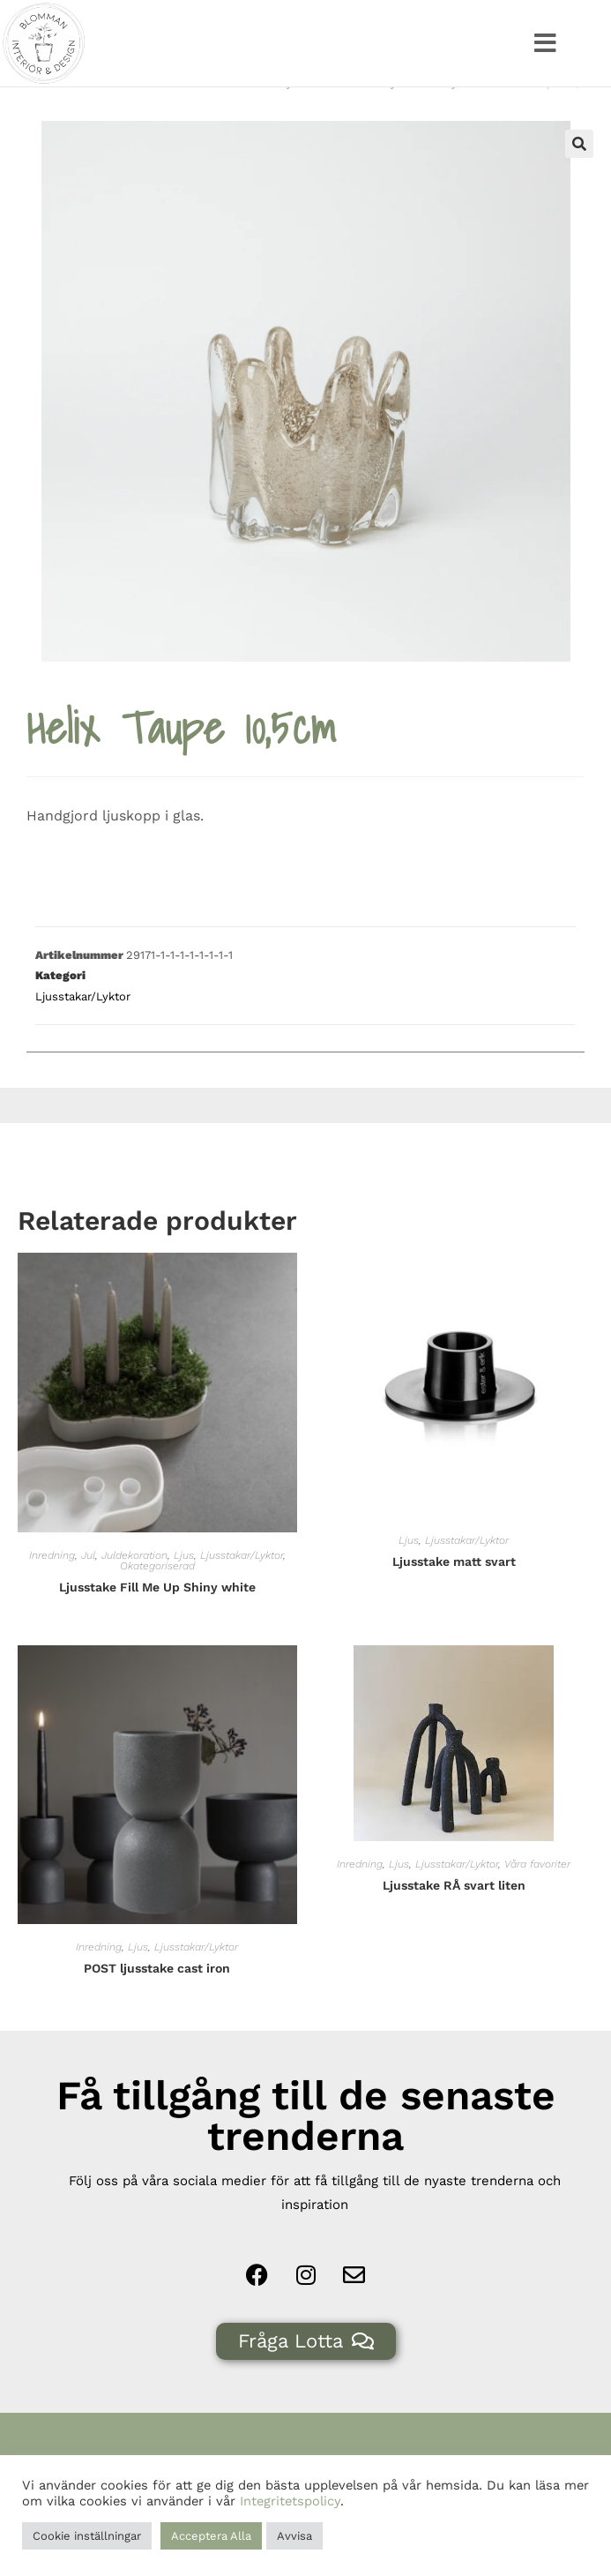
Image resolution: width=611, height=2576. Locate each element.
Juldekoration (134, 1590)
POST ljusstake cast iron (157, 2003)
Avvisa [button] (294, 2535)
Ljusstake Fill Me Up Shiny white (157, 1621)
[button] (545, 43)
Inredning (52, 1590)
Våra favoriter (537, 1898)
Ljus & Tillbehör (323, 117)
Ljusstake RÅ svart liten (454, 1920)
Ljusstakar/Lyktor (432, 117)
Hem (249, 117)
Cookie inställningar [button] (87, 2535)
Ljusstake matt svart (454, 1596)
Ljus (184, 1590)
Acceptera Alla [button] (211, 2535)
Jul (88, 1590)
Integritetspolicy (290, 2501)
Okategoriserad (157, 1600)
